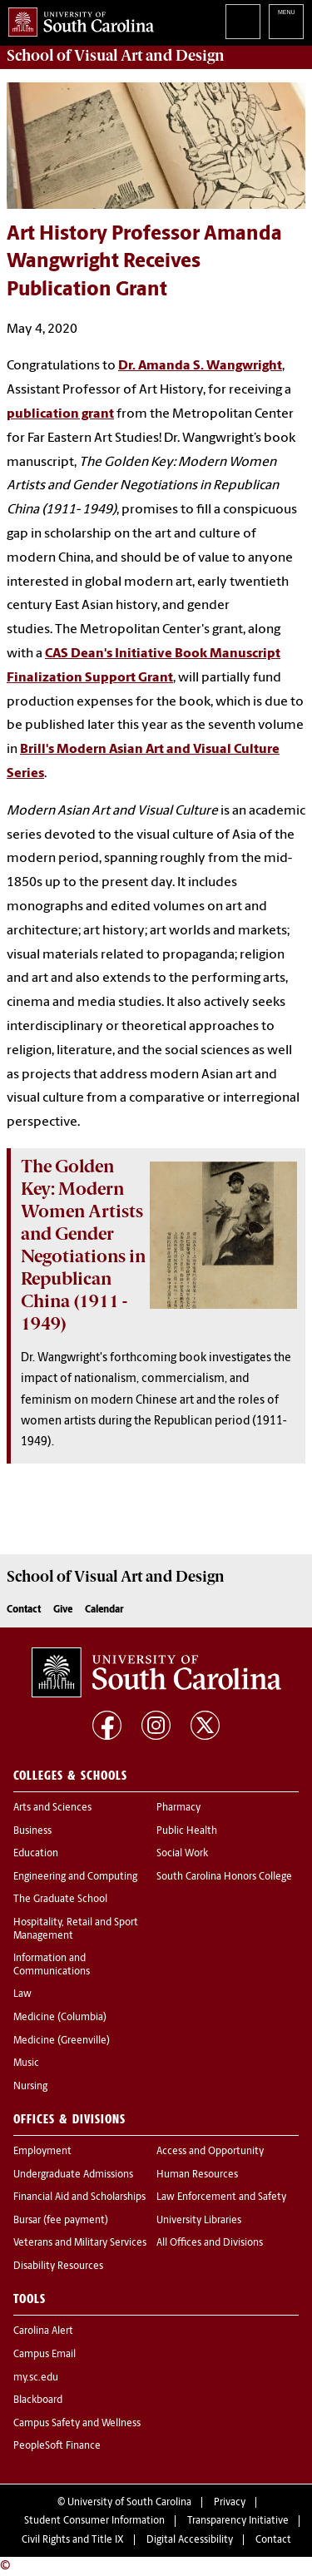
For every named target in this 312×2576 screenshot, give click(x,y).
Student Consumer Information (94, 2521)
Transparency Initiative (238, 2521)
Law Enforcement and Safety (221, 2197)
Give (62, 1610)
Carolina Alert (43, 2331)
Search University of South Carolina (242, 21)
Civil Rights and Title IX (73, 2540)
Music (26, 2063)
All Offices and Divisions (209, 2243)
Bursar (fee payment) (60, 2221)
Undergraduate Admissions (73, 2175)
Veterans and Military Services (79, 2243)
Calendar (104, 1610)
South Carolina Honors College (224, 1877)
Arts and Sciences (52, 1808)
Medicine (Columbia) (59, 2018)
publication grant (60, 414)
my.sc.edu (35, 2378)
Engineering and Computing (75, 1877)
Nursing (30, 2087)
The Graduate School (60, 1900)
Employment (42, 2152)
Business (32, 1831)
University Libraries (198, 2221)
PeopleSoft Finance (57, 2446)
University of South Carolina (129, 2503)
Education (35, 1854)
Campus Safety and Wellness (77, 2424)
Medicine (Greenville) (61, 2041)
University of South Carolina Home (77, 18)
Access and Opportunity (210, 2152)
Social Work (182, 1854)
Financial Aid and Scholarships (79, 2197)
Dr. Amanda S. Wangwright (200, 366)
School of (116, 56)
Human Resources (197, 2175)
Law (22, 1994)
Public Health (186, 1831)
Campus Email (44, 2355)
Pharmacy (178, 1808)
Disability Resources (58, 2266)
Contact (24, 1610)
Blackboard (37, 2400)
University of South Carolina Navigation (286, 21)
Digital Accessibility (189, 2540)
